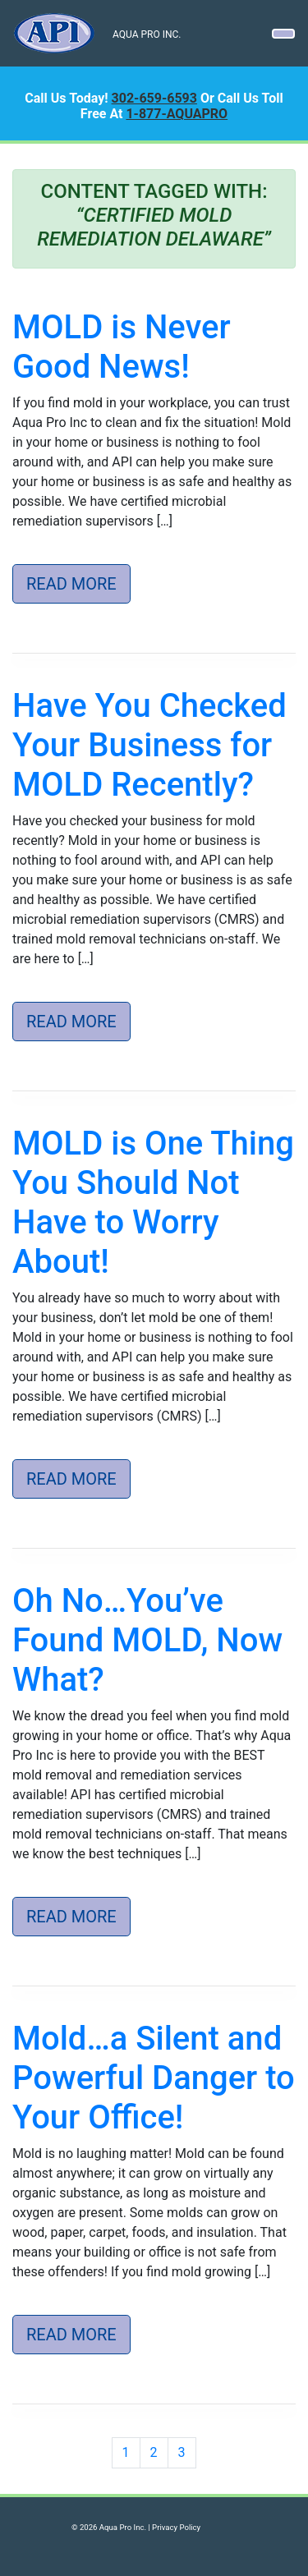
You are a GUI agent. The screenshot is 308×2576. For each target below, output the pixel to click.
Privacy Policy (176, 2527)
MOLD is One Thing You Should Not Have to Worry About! (153, 1202)
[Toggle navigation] (283, 34)
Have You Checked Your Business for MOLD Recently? (149, 745)
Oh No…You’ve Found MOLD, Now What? (147, 1640)
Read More (71, 584)
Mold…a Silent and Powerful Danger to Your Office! (153, 2078)
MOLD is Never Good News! (121, 347)
